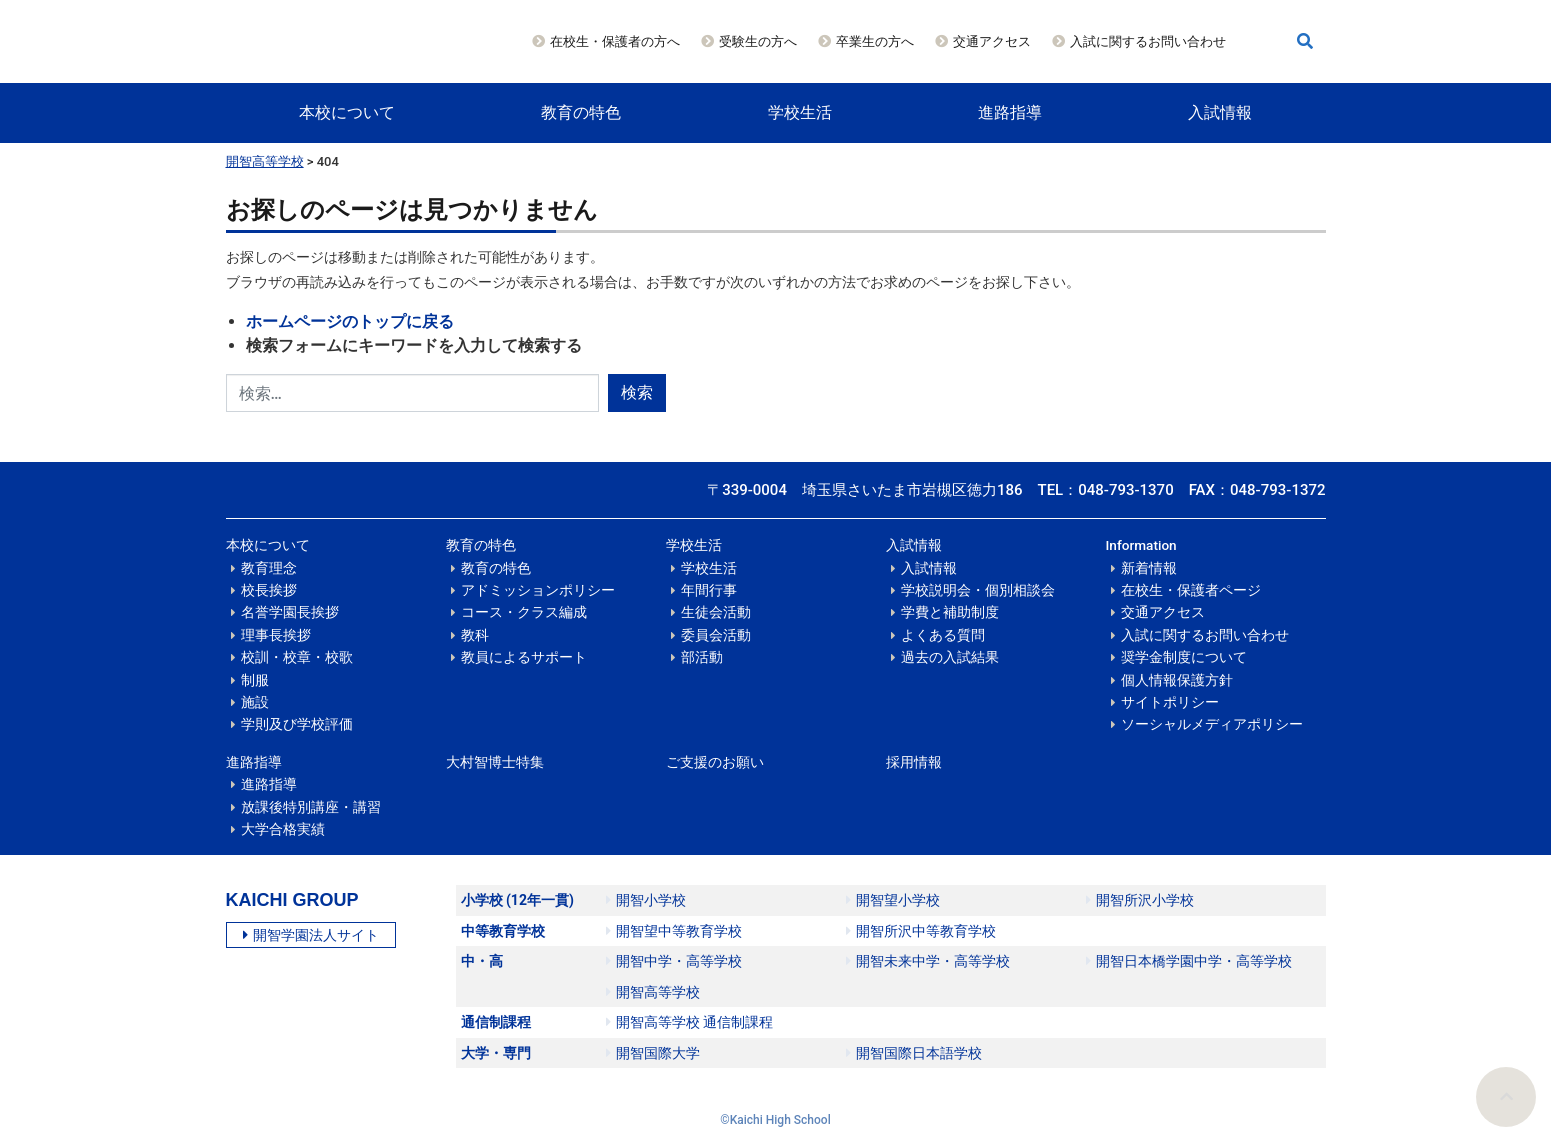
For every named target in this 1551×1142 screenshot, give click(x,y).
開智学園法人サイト (311, 935)
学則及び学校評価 (297, 724)
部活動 (702, 657)
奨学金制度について (1184, 657)
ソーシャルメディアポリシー (1212, 724)
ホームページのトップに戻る (350, 321)
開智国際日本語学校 (914, 1053)
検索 (637, 392)
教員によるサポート (524, 657)
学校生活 (800, 112)
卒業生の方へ (875, 41)
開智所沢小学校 (1140, 900)
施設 (255, 702)
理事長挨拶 (276, 635)
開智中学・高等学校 (674, 961)
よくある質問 (943, 635)
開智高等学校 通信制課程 (689, 1022)
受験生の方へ (758, 41)
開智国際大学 (653, 1053)
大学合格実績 (283, 829)
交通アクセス (992, 41)
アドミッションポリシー (538, 590)
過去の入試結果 (950, 657)
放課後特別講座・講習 (311, 807)
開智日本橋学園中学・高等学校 (1189, 961)
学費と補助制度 (950, 612)
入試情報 (1220, 112)
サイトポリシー (1170, 702)
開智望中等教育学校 (674, 931)
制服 (255, 680)
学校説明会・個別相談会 (978, 590)
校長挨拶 (269, 590)
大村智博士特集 (495, 762)
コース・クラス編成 (524, 612)
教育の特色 (581, 112)
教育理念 (269, 568)
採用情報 (914, 762)
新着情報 (1149, 568)
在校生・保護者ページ (1191, 590)
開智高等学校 (265, 161)
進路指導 (1010, 112)
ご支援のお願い (715, 762)
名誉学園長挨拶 (290, 612)
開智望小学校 (893, 900)
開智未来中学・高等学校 (928, 961)
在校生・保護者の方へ (615, 41)
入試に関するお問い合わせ (1148, 41)
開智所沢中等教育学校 (921, 931)
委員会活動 (716, 635)
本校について (347, 112)
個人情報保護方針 (1177, 680)
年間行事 (709, 590)
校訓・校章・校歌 (297, 657)
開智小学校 (646, 900)
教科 (475, 635)
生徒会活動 (716, 612)
